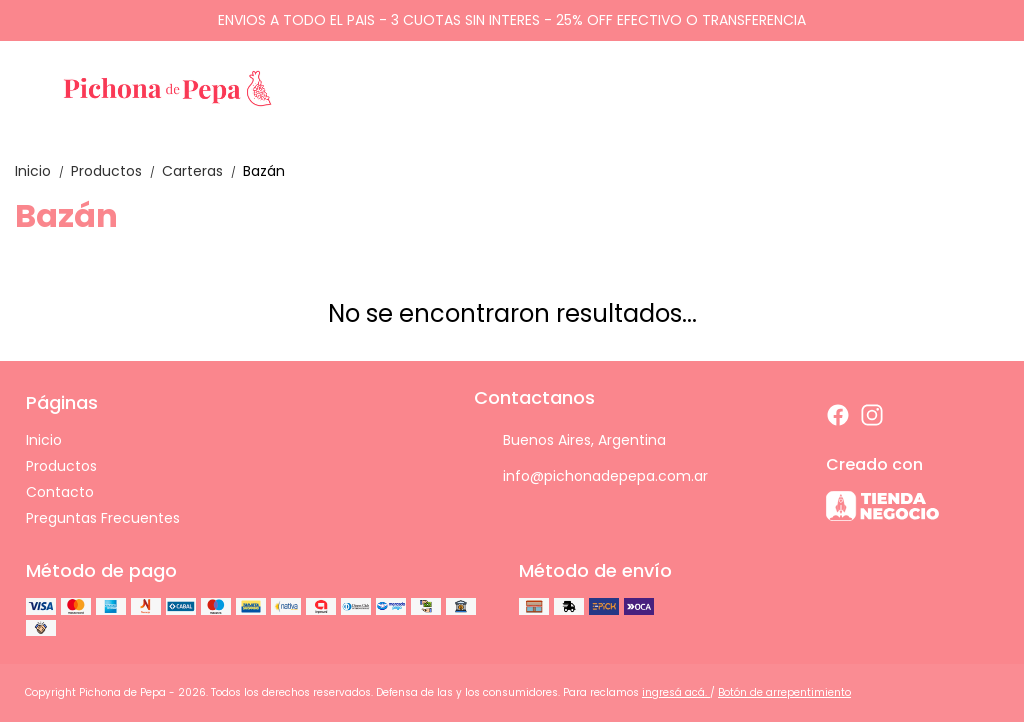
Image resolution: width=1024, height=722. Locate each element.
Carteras (202, 171)
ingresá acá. (676, 692)
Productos (116, 171)
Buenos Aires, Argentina (570, 440)
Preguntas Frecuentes (103, 518)
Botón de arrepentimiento (784, 692)
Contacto (60, 492)
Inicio (43, 171)
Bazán (264, 171)
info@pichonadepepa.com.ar (591, 476)
